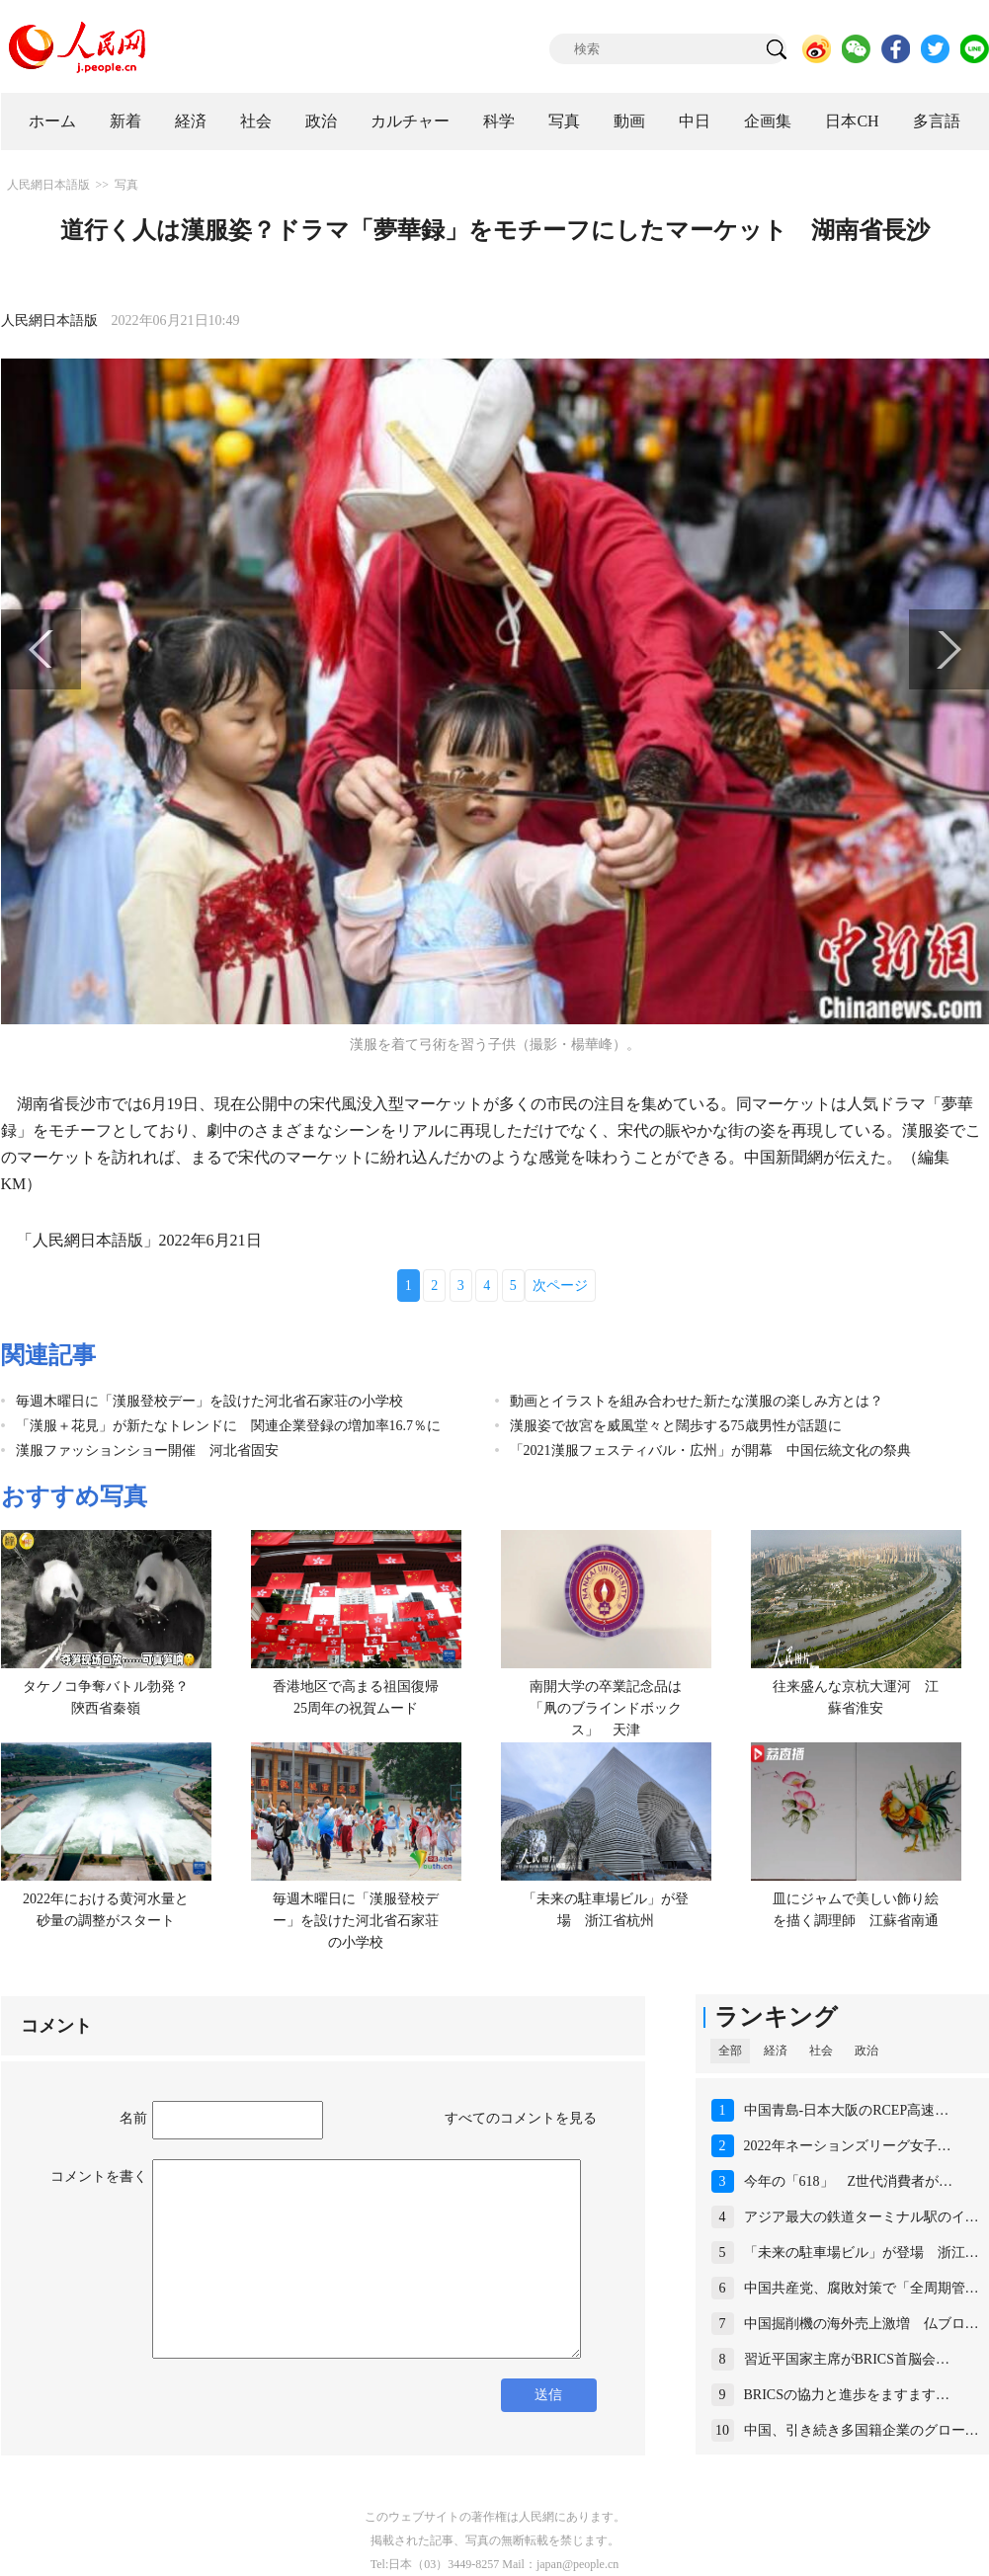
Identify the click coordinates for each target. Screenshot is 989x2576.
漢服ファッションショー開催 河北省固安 (147, 1450)
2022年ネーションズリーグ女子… (847, 2145)
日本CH (851, 121)
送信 (548, 2394)
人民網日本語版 (48, 185)
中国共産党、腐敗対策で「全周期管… (861, 2288)
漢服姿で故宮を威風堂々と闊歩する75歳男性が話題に (676, 1425)
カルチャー (410, 121)
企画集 (767, 121)
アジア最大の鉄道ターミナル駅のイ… (861, 2217)
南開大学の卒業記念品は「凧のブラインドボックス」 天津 (606, 1707)
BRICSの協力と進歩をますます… (846, 2394)
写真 (564, 121)
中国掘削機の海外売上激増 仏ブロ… (861, 2323)
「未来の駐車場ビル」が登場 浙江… (861, 2252)
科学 (499, 121)
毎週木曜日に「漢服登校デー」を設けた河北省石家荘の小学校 (209, 1401)
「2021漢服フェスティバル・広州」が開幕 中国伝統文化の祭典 (710, 1450)
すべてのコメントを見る (521, 2118)
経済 (190, 121)
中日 (694, 121)
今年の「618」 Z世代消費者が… (848, 2181)
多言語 (936, 121)
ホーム (52, 121)
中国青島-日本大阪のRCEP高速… (846, 2110)
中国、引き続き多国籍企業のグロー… (861, 2430)
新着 (125, 121)
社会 (256, 121)
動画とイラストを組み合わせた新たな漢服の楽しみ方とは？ (696, 1401)
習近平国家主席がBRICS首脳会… (846, 2359)
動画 (629, 121)
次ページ (560, 1285)
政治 (321, 121)
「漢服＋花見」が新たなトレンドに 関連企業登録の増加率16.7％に (229, 1425)
